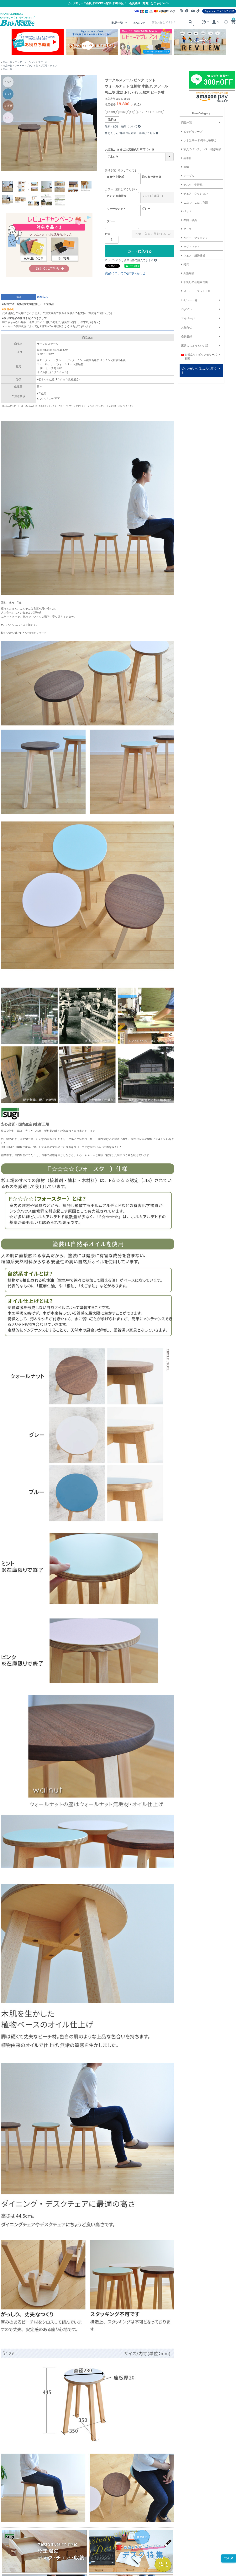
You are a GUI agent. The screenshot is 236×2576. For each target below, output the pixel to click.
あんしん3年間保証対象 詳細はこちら (130, 133)
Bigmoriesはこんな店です (219, 11)
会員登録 (155, 336)
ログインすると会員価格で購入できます (131, 260)
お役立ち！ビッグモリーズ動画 (168, 356)
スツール (42, 62)
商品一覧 (117, 22)
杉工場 (43, 65)
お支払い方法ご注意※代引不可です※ (129, 149)
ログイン (155, 309)
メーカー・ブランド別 (26, 65)
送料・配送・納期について (123, 126)
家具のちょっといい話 (163, 345)
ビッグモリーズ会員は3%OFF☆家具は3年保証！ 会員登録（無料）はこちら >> (118, 3)
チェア (53, 65)
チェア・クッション (25, 62)
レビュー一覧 (158, 300)
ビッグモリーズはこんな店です (167, 370)
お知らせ (139, 22)
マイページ (156, 318)
